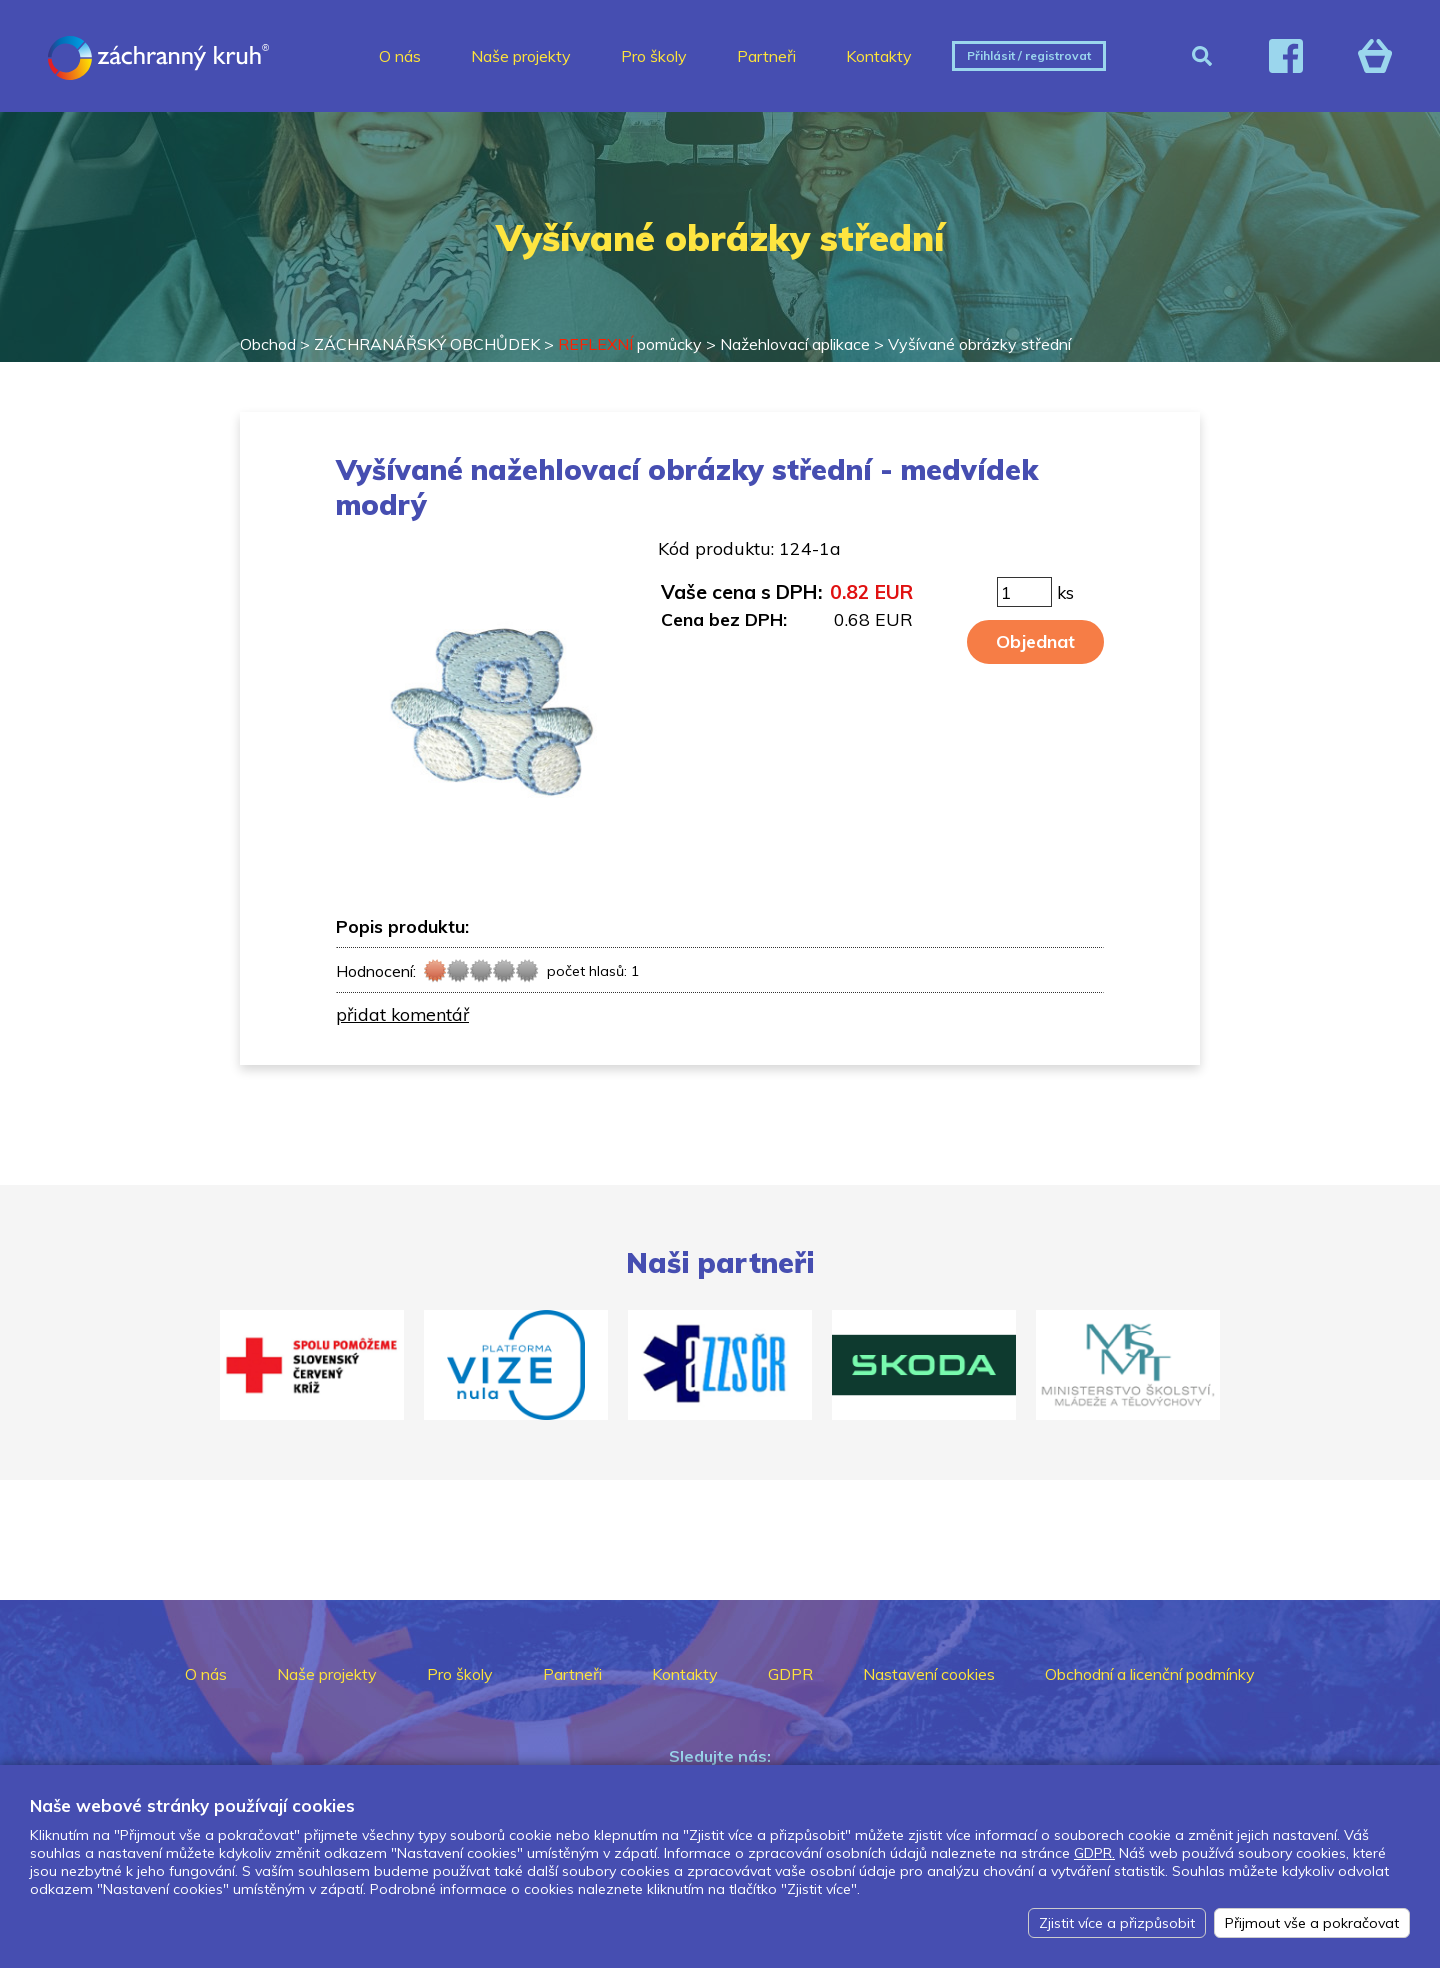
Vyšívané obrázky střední (979, 344)
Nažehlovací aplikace (795, 344)
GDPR (790, 1674)
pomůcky (630, 344)
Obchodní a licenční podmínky (1150, 1674)
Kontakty (879, 56)
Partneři (766, 56)
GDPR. (1094, 1853)
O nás (400, 56)
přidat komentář (402, 1014)
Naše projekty (521, 56)
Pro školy (654, 56)
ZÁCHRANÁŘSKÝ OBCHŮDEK (427, 344)
